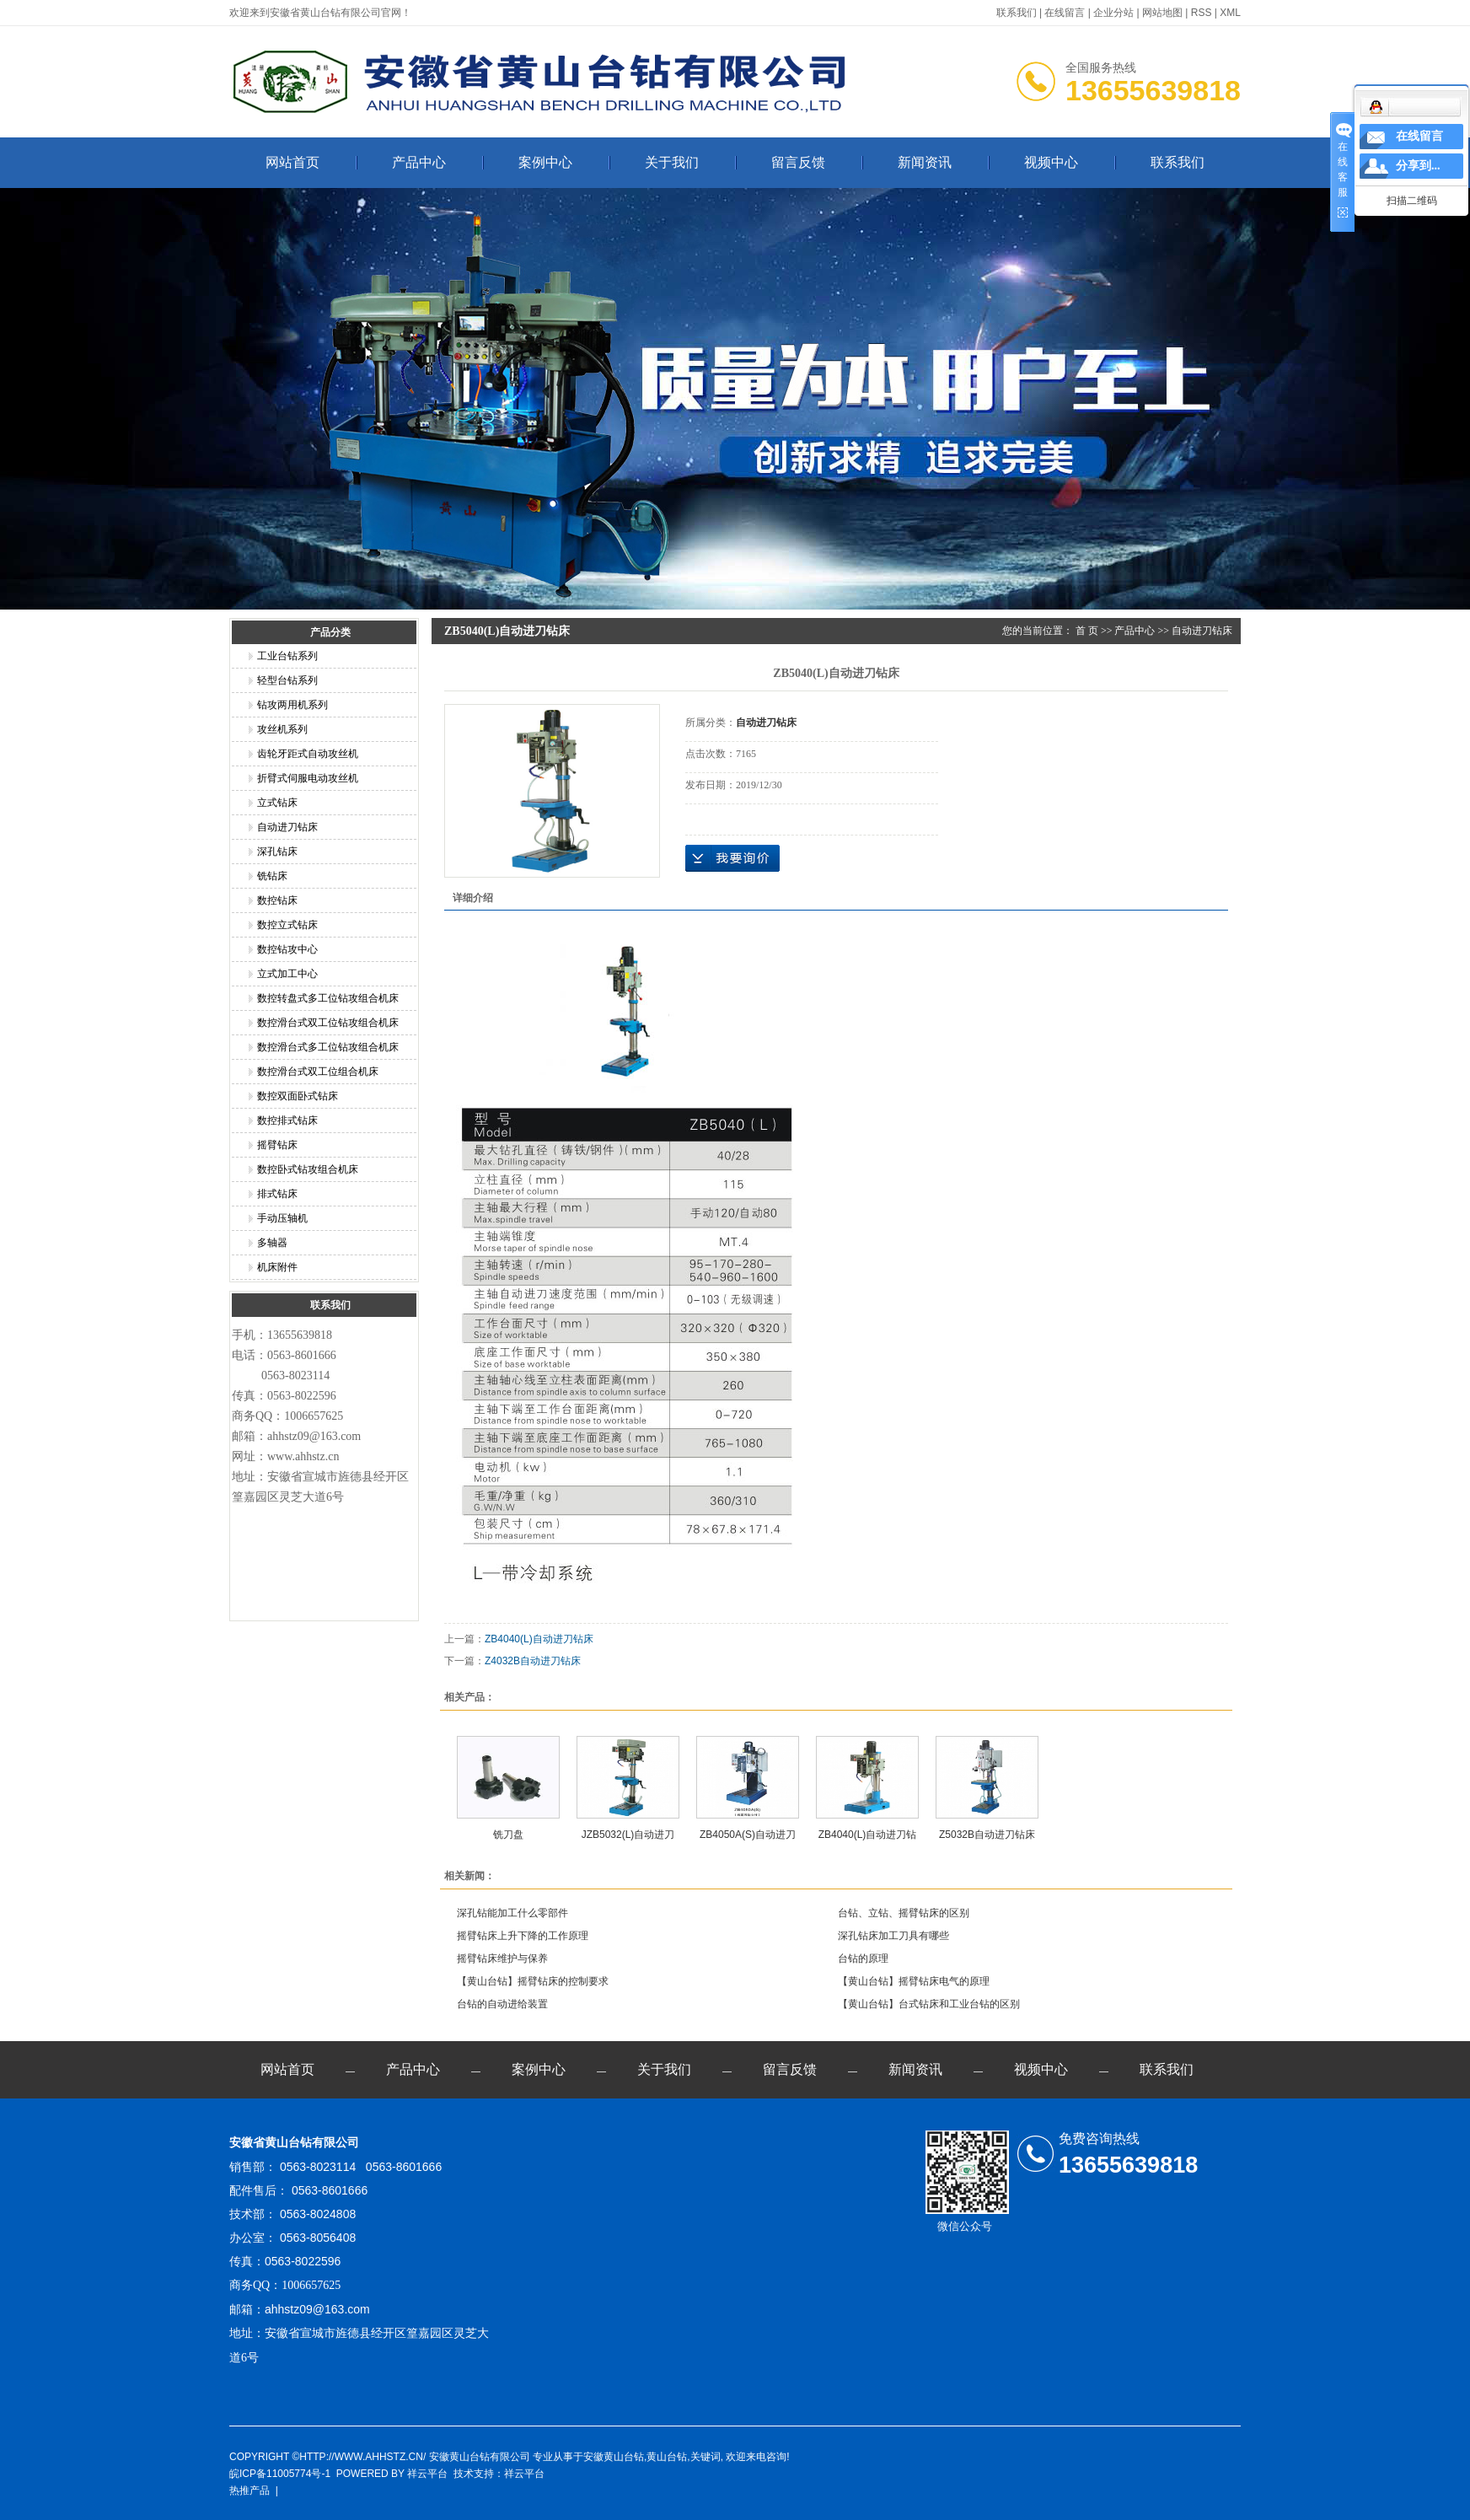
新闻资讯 (925, 162)
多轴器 (272, 1243)
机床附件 (277, 1267)
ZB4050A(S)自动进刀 (748, 1834)
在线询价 (732, 858)
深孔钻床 (277, 851)
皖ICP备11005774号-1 (279, 2474)
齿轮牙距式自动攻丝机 (307, 754)
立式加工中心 (287, 974)
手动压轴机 (282, 1218)
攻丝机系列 (282, 729)
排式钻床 (277, 1194)
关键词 (705, 2457)
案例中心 (545, 162)
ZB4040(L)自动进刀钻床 (539, 1639)
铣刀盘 (508, 1834)
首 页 (1087, 631)
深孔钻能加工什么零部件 (512, 1913)
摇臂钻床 (277, 1145)
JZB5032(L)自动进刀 (628, 1834)
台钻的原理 (863, 1958)
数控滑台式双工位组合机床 (317, 1071)
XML (1230, 13)
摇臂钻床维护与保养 (502, 1958)
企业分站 (1113, 13)
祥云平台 (427, 2474)
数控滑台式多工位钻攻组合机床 (328, 1047)
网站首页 (292, 162)
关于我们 (672, 162)
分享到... (1418, 165)
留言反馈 (798, 162)
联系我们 (1016, 13)
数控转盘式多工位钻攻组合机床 (328, 998)
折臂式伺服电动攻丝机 (307, 778)
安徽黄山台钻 (613, 2457)
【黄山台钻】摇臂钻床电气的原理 (914, 1981)
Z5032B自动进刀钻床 (987, 1834)
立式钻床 (277, 803)
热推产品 (249, 2490)
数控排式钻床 (287, 1120)
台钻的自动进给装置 (502, 2004)
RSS (1201, 13)
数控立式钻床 (287, 925)
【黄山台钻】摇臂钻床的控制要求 (533, 1981)
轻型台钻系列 (287, 680)
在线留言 (1064, 13)
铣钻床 (272, 876)
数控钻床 (277, 900)
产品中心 (419, 162)
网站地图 (1162, 13)
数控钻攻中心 (287, 949)
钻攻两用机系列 (292, 705)
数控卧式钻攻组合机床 (307, 1169)
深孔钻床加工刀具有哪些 (893, 1936)
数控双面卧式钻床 (297, 1096)
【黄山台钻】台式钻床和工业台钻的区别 (929, 2004)
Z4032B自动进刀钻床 (533, 1661)
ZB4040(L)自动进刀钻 (867, 1834)
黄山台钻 (666, 2457)
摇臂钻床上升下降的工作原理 (522, 1936)
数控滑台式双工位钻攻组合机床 (328, 1023)
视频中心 (1051, 162)
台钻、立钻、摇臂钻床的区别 (903, 1913)
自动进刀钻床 (287, 827)
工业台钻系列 (287, 656)
